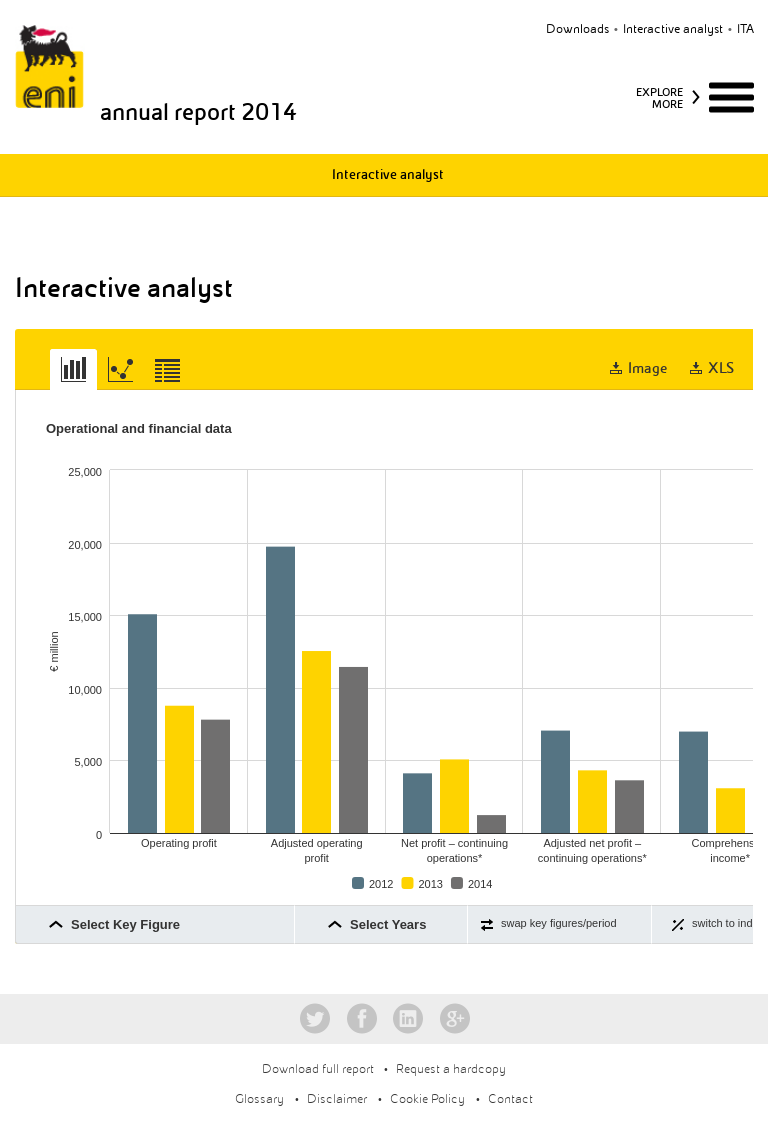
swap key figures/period (559, 923)
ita (745, 29)
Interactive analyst (673, 29)
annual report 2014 (198, 112)
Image (648, 368)
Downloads (577, 29)
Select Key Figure (125, 924)
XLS (721, 368)
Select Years (388, 924)
